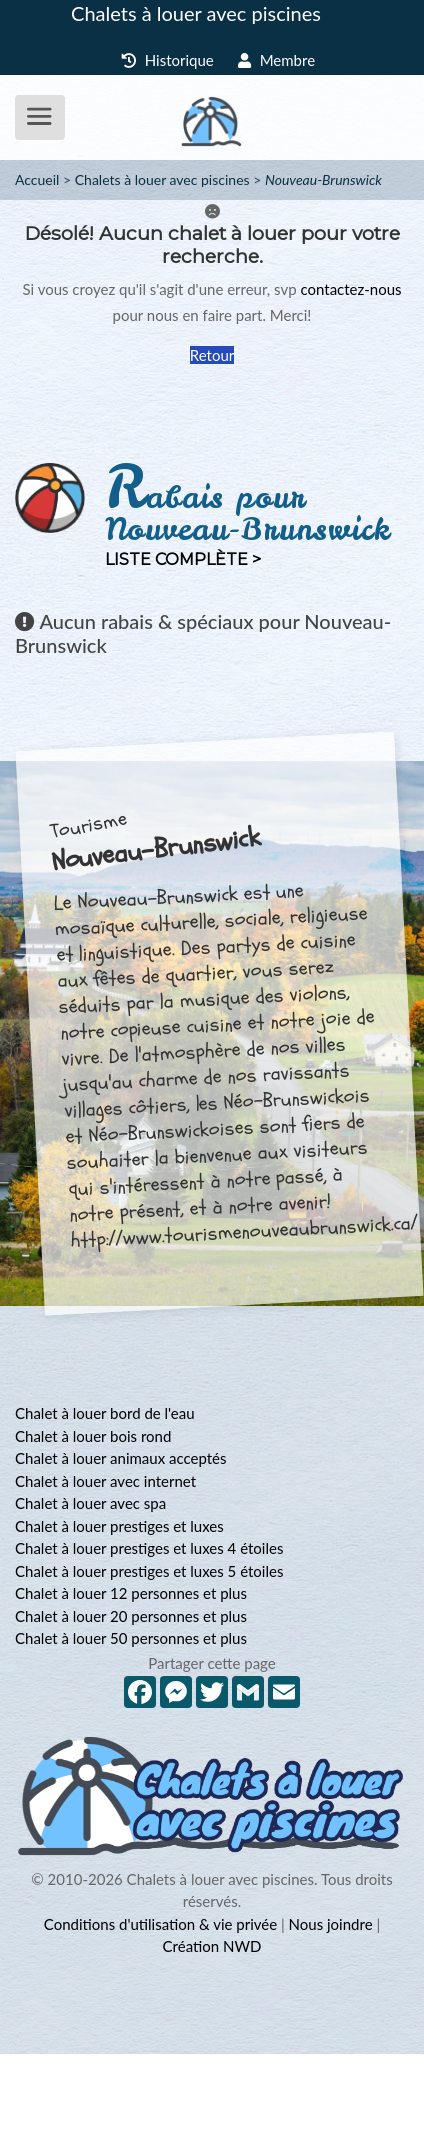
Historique (167, 60)
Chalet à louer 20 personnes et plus (131, 1616)
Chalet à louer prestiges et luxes (119, 1526)
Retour (212, 355)
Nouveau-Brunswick (323, 179)
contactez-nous (350, 289)
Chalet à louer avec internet (105, 1481)
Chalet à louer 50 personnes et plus (131, 1638)
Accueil (37, 179)
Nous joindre (331, 1924)
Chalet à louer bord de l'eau (105, 1413)
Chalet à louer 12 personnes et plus (131, 1593)
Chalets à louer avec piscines (196, 13)
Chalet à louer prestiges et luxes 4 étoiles (149, 1548)
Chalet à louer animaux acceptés (120, 1458)
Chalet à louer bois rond (93, 1436)
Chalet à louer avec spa (90, 1503)
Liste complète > (183, 559)
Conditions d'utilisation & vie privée (160, 1924)
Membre (276, 60)
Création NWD (212, 1946)
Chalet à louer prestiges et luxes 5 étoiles (149, 1571)
